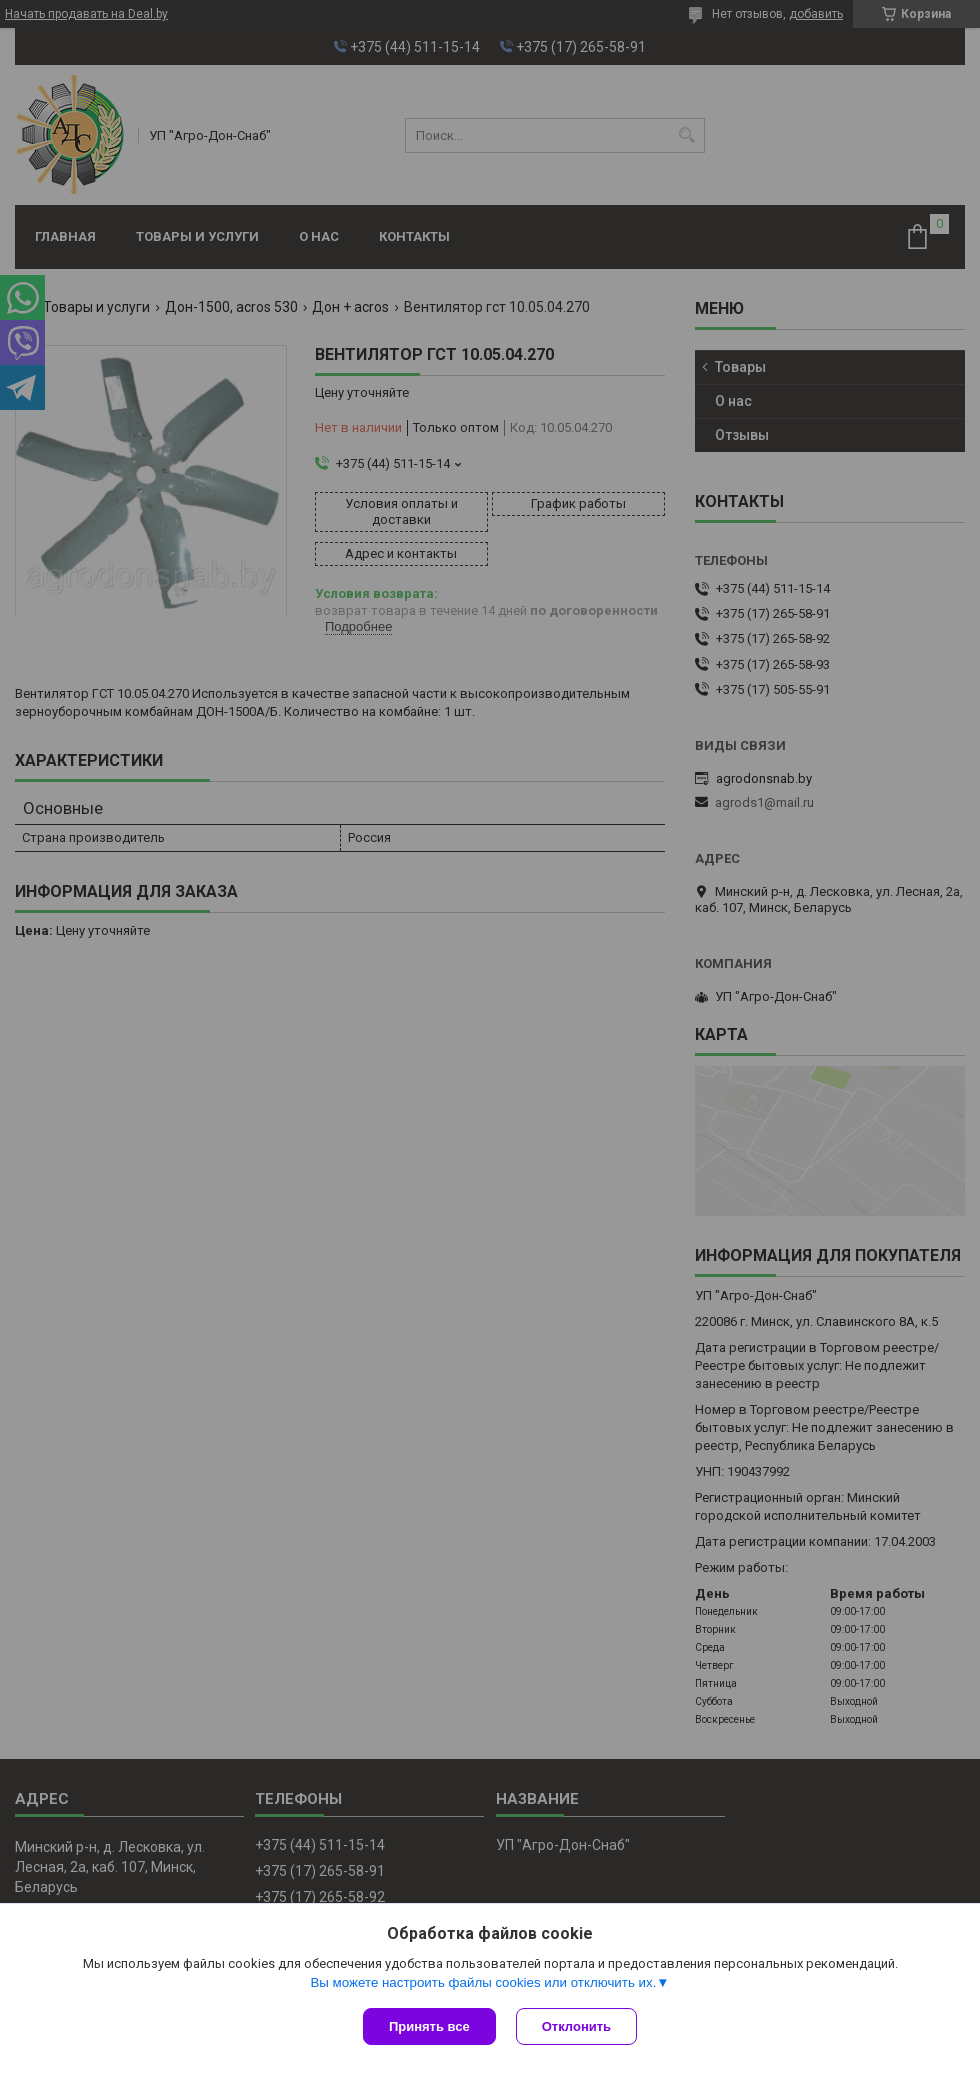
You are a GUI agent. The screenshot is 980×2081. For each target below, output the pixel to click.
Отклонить (576, 2026)
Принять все (429, 2026)
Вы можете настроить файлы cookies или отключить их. (483, 1982)
